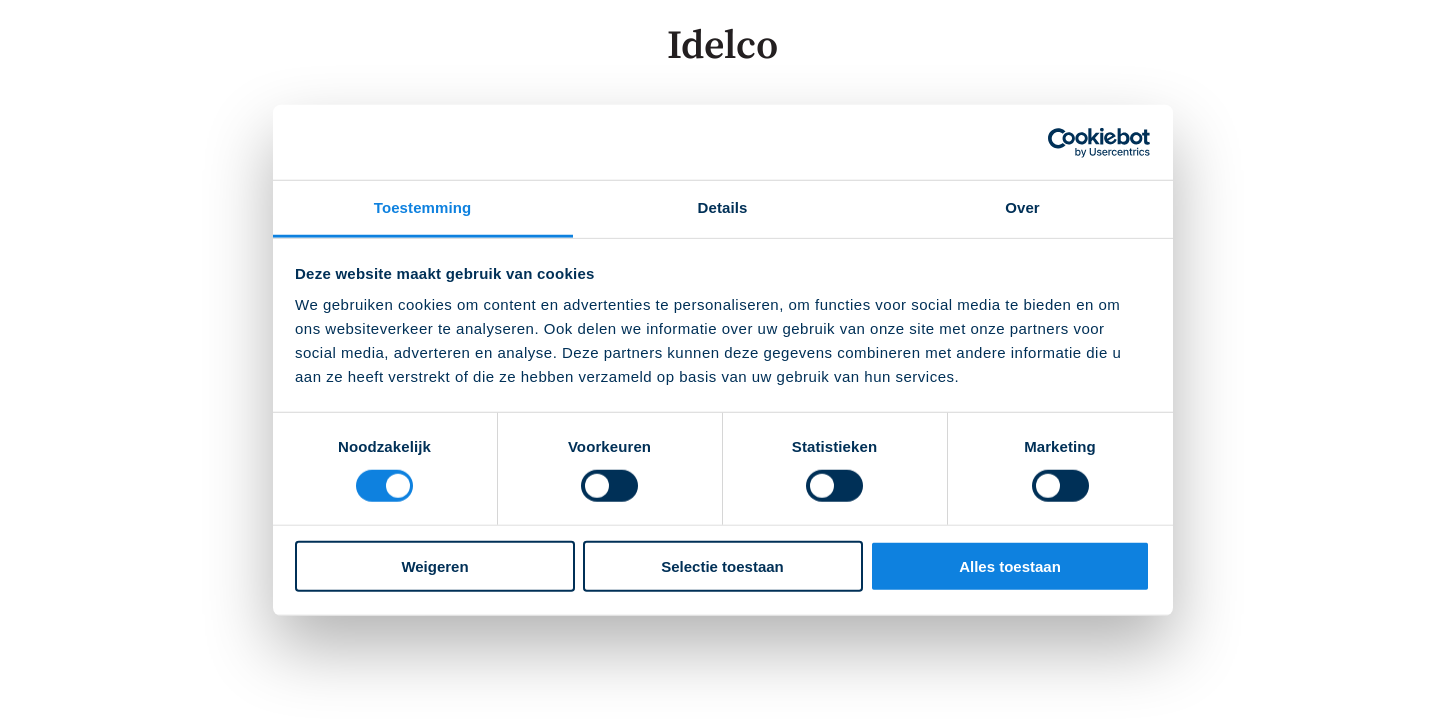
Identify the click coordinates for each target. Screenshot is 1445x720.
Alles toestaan (1010, 566)
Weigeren (434, 566)
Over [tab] (1022, 207)
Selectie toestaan (722, 566)
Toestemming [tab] (423, 207)
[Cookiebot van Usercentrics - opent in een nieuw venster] (1062, 142)
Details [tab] (723, 207)
